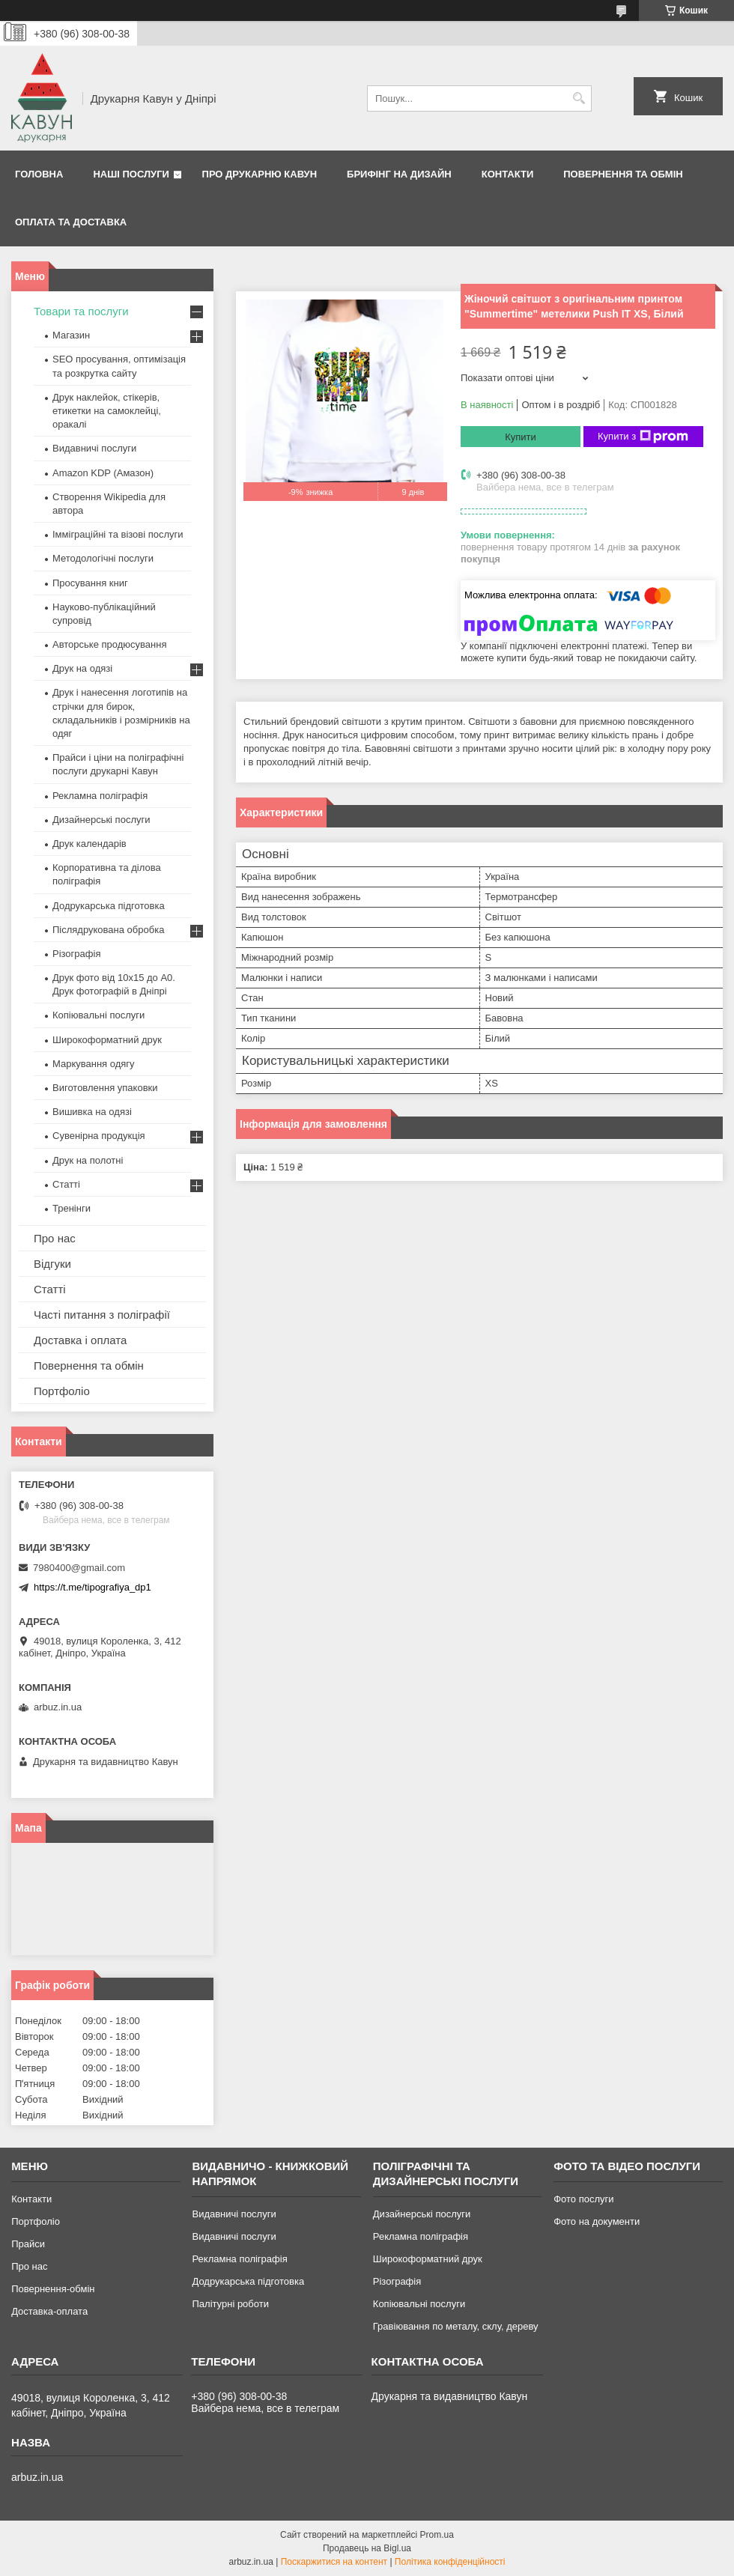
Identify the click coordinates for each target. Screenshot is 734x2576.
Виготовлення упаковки (105, 1087)
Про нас (55, 1238)
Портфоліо (62, 1391)
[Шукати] (578, 98)
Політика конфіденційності (450, 2562)
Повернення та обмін (622, 174)
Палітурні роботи (230, 2303)
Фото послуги (583, 2199)
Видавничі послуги (94, 448)
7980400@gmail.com (79, 1567)
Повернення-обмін (52, 2288)
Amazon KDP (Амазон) (103, 473)
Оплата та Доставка (71, 222)
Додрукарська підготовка (108, 905)
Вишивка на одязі (92, 1111)
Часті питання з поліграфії (102, 1314)
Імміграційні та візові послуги (118, 534)
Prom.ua (437, 2535)
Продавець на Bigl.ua (367, 2548)
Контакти (508, 174)
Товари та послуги (81, 311)
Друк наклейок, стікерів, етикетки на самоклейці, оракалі (106, 411)
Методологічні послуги (103, 558)
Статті (66, 1184)
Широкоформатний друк (107, 1039)
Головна (39, 174)
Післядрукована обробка (108, 929)
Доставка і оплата (80, 1340)
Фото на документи (596, 2221)
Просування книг (90, 583)
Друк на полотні (87, 1160)
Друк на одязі (82, 668)
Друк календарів (89, 843)
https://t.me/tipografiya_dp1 (92, 1587)
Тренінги (71, 1208)
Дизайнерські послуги (101, 819)
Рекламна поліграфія (100, 795)
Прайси (28, 2244)
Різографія (76, 953)
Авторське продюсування (109, 644)
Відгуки (52, 1263)
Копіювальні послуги (98, 1015)
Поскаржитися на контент (334, 2562)
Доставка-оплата (49, 2311)
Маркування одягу (93, 1063)
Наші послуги (131, 174)
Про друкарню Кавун (260, 174)
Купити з (643, 436)
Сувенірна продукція (98, 1135)
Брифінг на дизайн (399, 174)
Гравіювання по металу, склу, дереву (456, 2326)
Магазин (71, 335)
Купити (520, 437)
